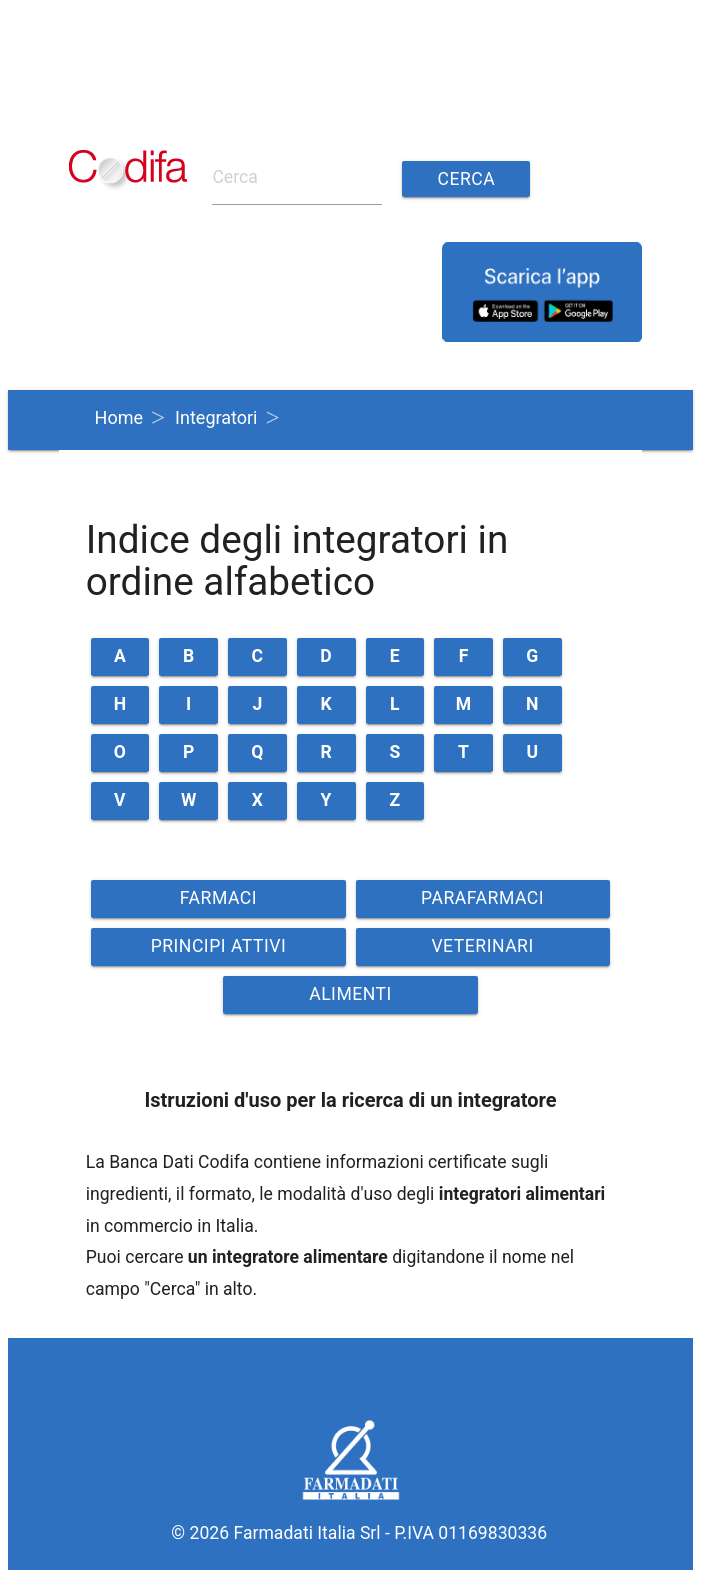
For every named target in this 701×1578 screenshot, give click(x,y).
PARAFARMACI (482, 898)
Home (119, 417)
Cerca (467, 179)
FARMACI (218, 898)
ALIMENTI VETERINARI (350, 999)
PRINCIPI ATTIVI (219, 946)
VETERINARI (482, 946)
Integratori (216, 417)
